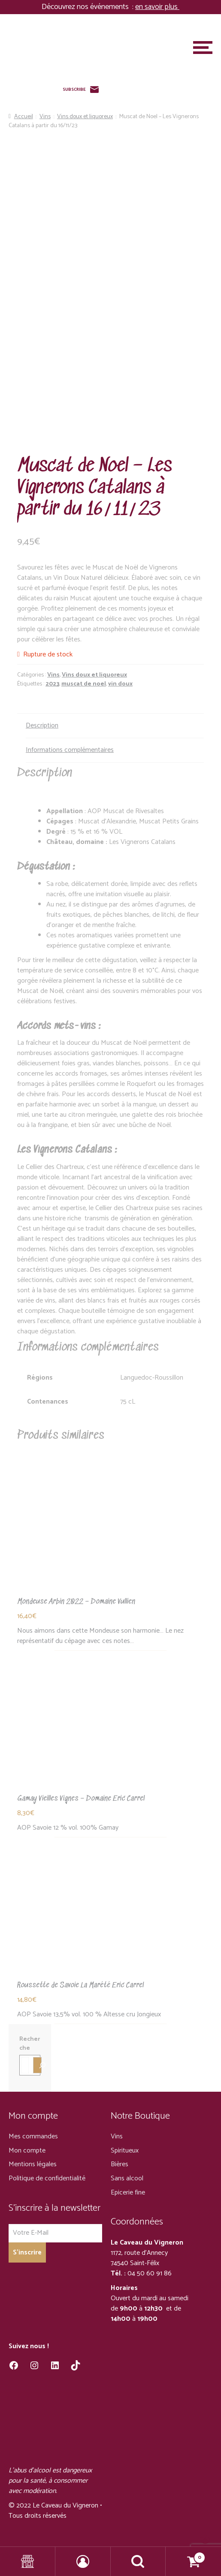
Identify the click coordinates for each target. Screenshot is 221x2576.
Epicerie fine (128, 2192)
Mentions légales (33, 2164)
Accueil (23, 117)
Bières (119, 2164)
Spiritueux (125, 2150)
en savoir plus (157, 6)
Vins (45, 117)
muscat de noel (83, 684)
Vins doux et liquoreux (85, 117)
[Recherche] (37, 2065)
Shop (27, 2561)
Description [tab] (42, 725)
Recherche (29, 2044)
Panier (185, 2555)
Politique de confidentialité (47, 2178)
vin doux (120, 684)
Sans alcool (127, 2178)
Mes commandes (33, 2136)
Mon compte (27, 2150)
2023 (52, 684)
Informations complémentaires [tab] (70, 750)
